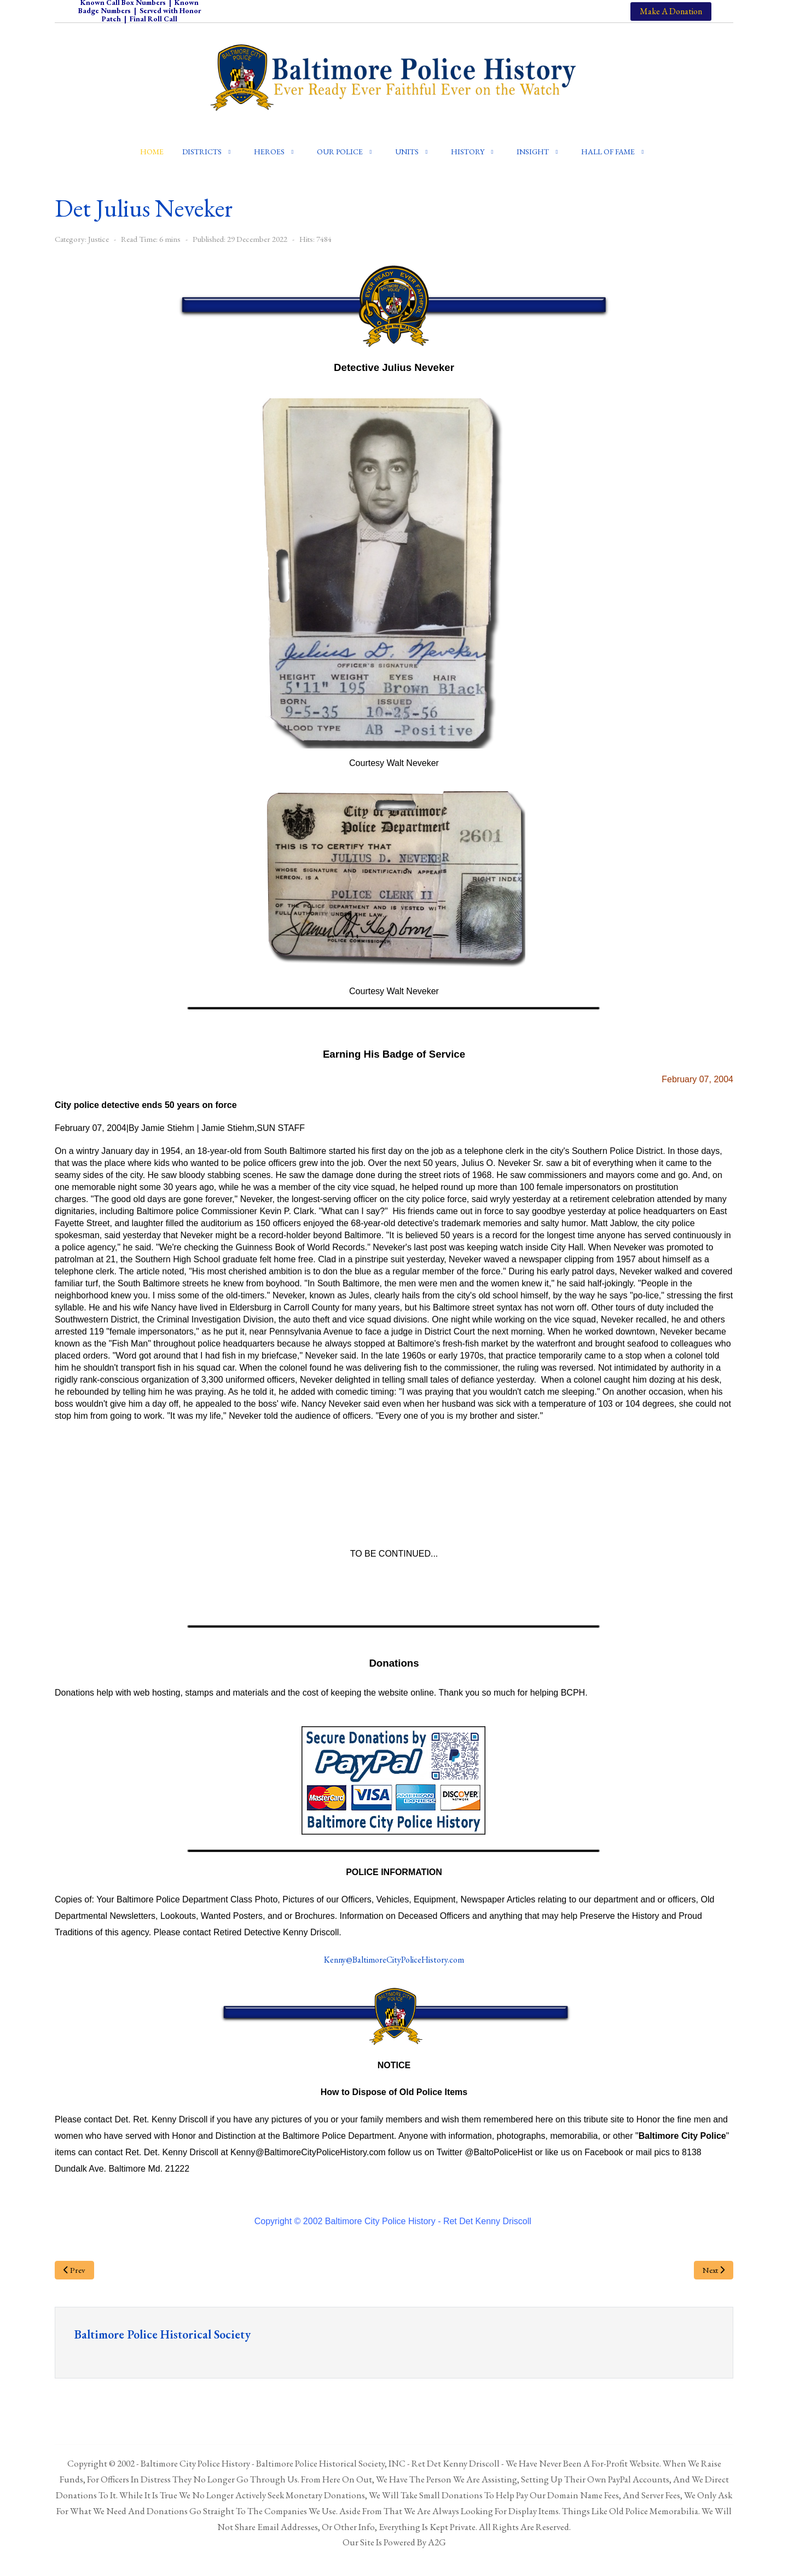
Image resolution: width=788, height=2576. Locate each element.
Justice (98, 239)
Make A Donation (671, 11)
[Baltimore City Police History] (394, 77)
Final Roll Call (153, 19)
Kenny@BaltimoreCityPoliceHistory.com (394, 1959)
